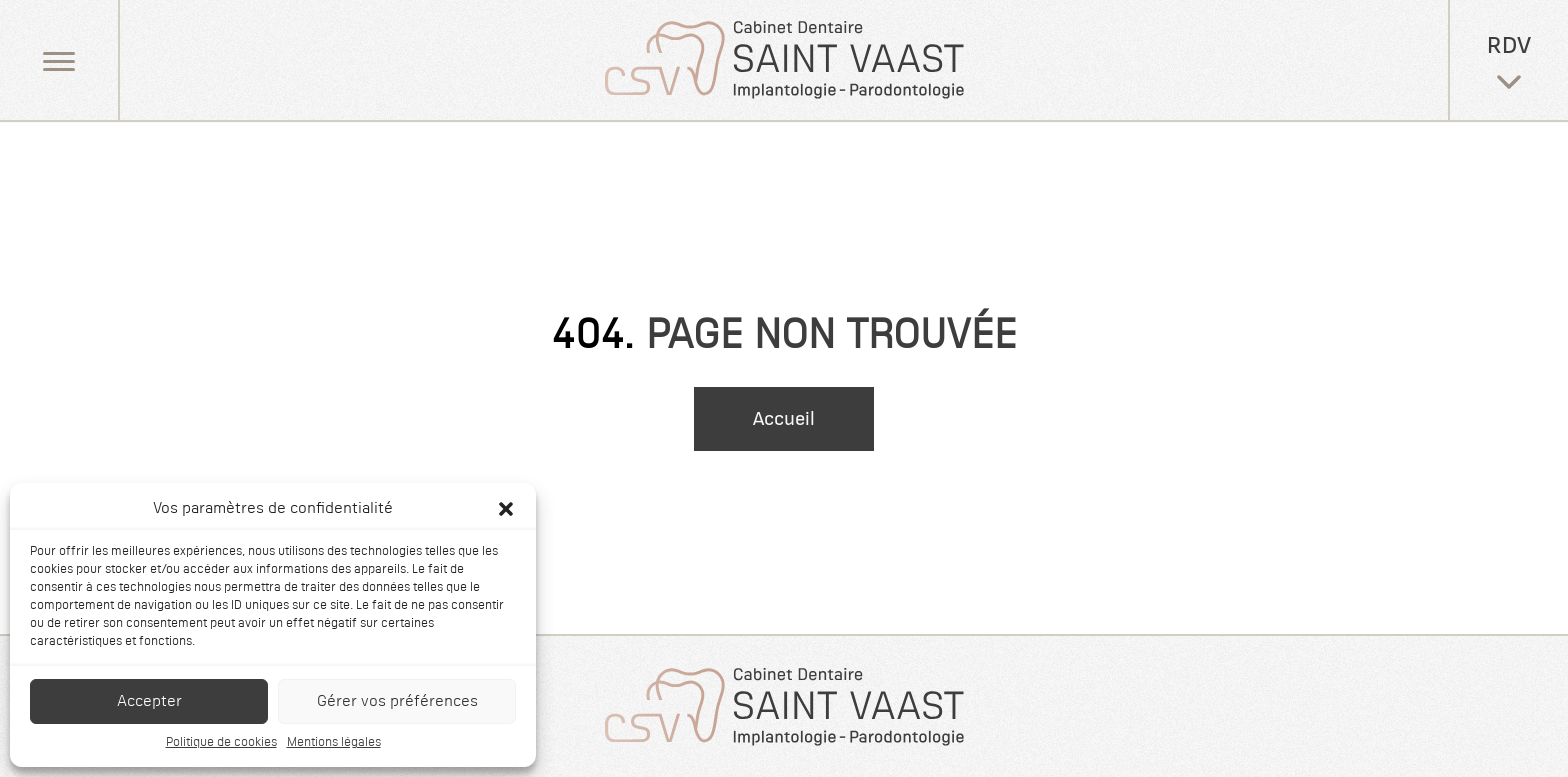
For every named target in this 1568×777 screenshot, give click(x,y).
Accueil (784, 419)
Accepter (149, 701)
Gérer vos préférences (397, 701)
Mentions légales (334, 743)
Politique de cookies (221, 743)
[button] (506, 509)
